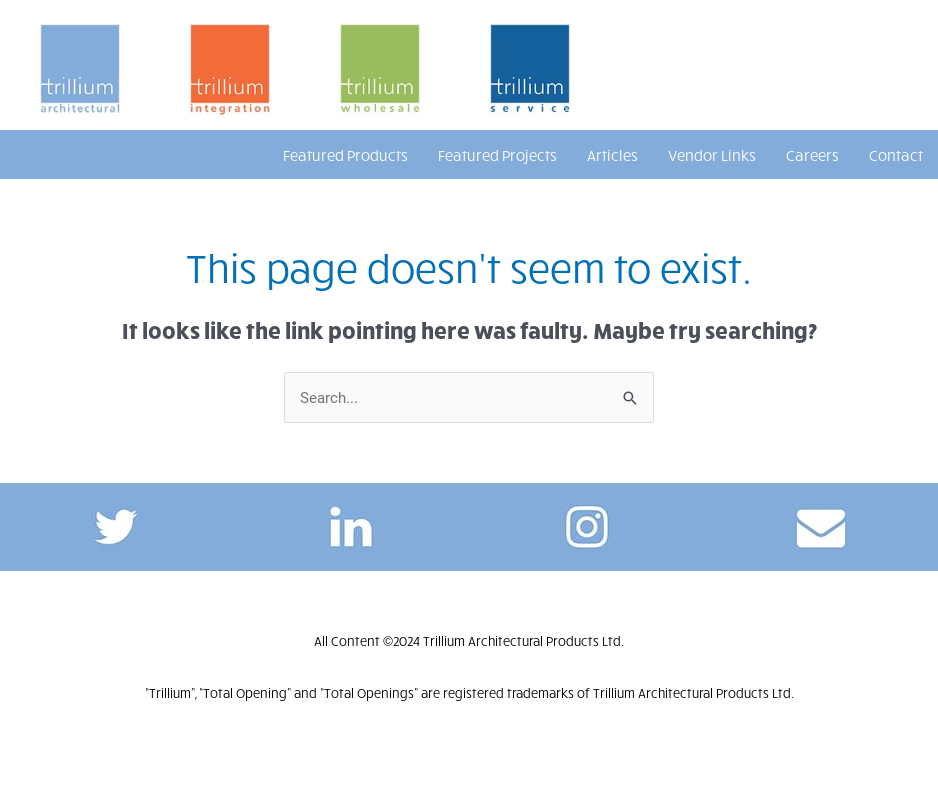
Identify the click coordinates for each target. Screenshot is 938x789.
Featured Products (345, 155)
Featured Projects (497, 155)
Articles (612, 155)
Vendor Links (712, 155)
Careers (812, 155)
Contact (896, 155)
